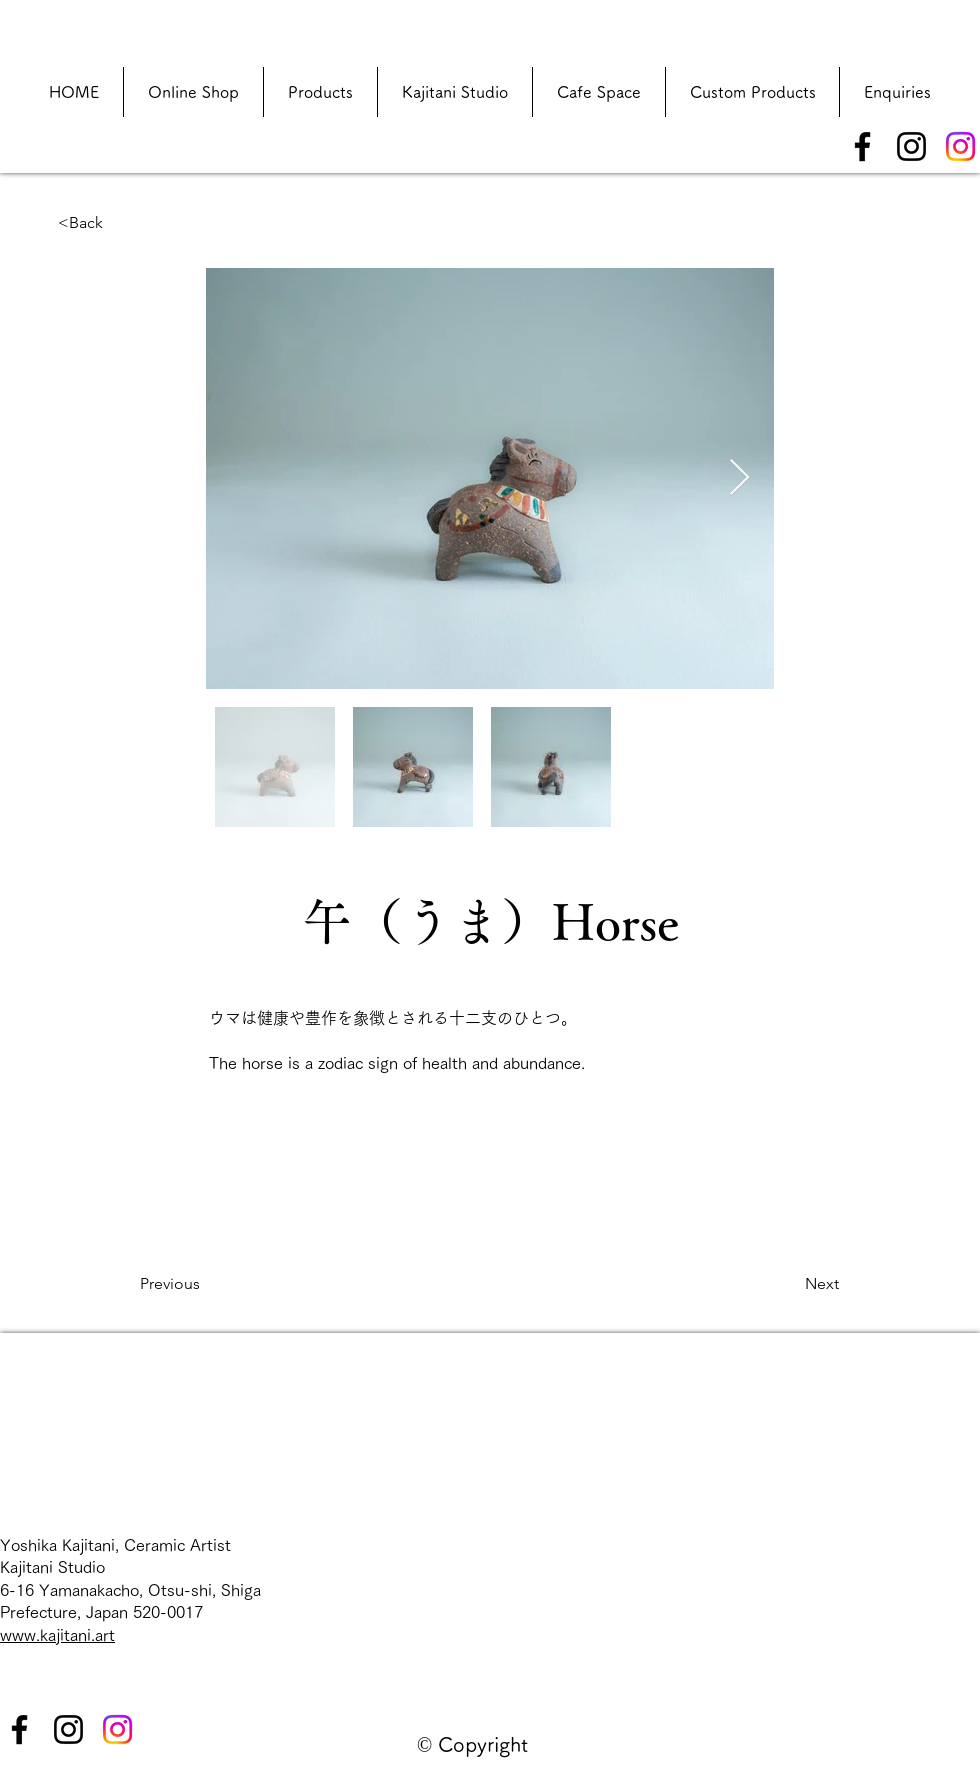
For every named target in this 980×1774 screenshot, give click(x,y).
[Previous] (206, 1284)
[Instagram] (911, 146)
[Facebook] (862, 146)
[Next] (789, 1284)
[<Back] (124, 223)
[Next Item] (739, 478)
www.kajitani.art (57, 1635)
